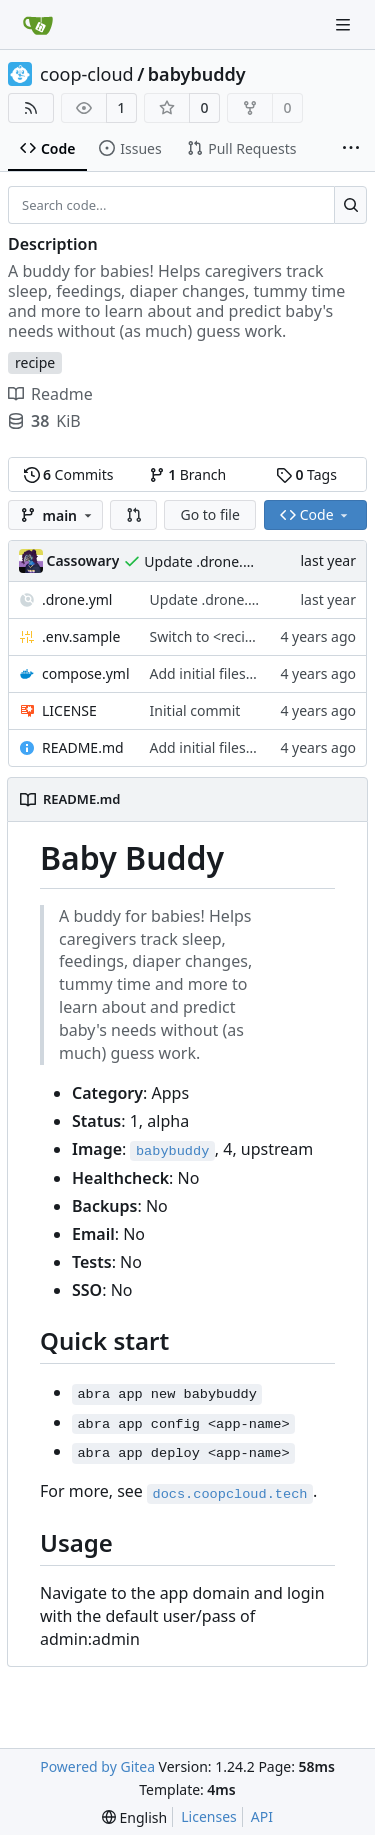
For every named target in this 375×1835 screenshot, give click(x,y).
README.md (83, 747)
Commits (69, 474)
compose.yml (86, 673)
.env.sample (81, 636)
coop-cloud (87, 74)
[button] (134, 515)
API (262, 1816)
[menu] (134, 1817)
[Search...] (350, 205)
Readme (50, 394)
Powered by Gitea (97, 1766)
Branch (188, 474)
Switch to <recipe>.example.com (256, 636)
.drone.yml (77, 599)
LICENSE (69, 710)
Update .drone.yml (205, 561)
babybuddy (197, 74)
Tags (306, 474)
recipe (35, 362)
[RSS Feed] (31, 108)
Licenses (209, 1816)
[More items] (351, 149)
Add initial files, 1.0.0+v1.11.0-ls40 (260, 673)
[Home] (38, 25)
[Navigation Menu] (345, 24)
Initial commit (195, 710)
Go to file (209, 514)
